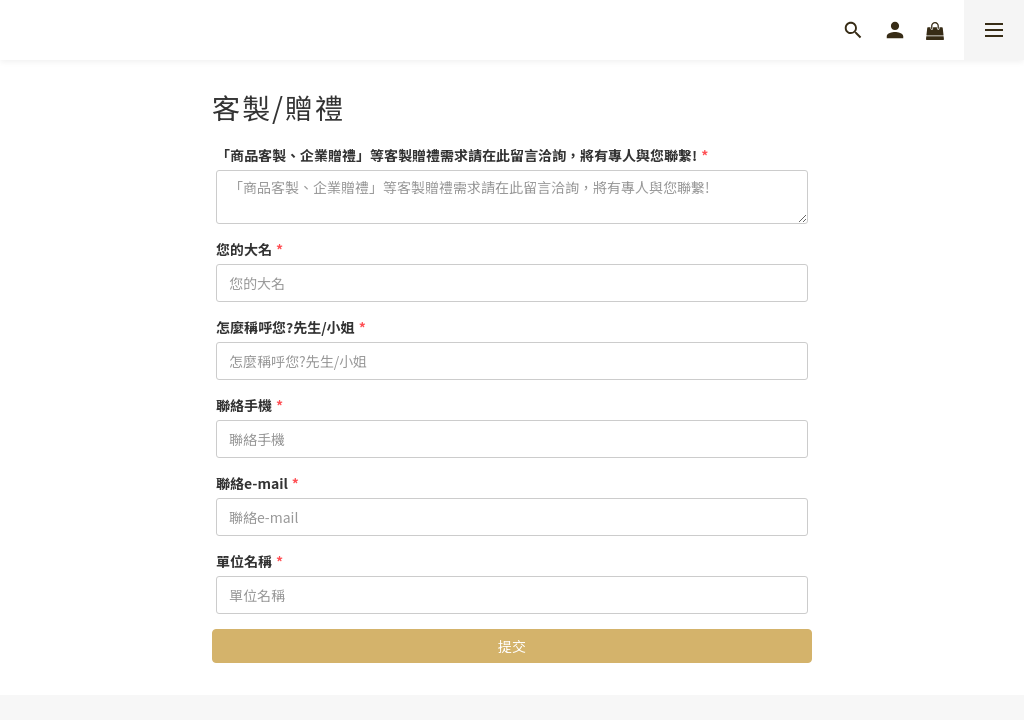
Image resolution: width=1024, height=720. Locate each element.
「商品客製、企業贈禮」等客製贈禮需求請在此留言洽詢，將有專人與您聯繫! (456, 155)
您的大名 (244, 249)
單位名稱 (244, 561)
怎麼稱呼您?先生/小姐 (285, 327)
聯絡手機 (244, 405)
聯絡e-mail (252, 483)
